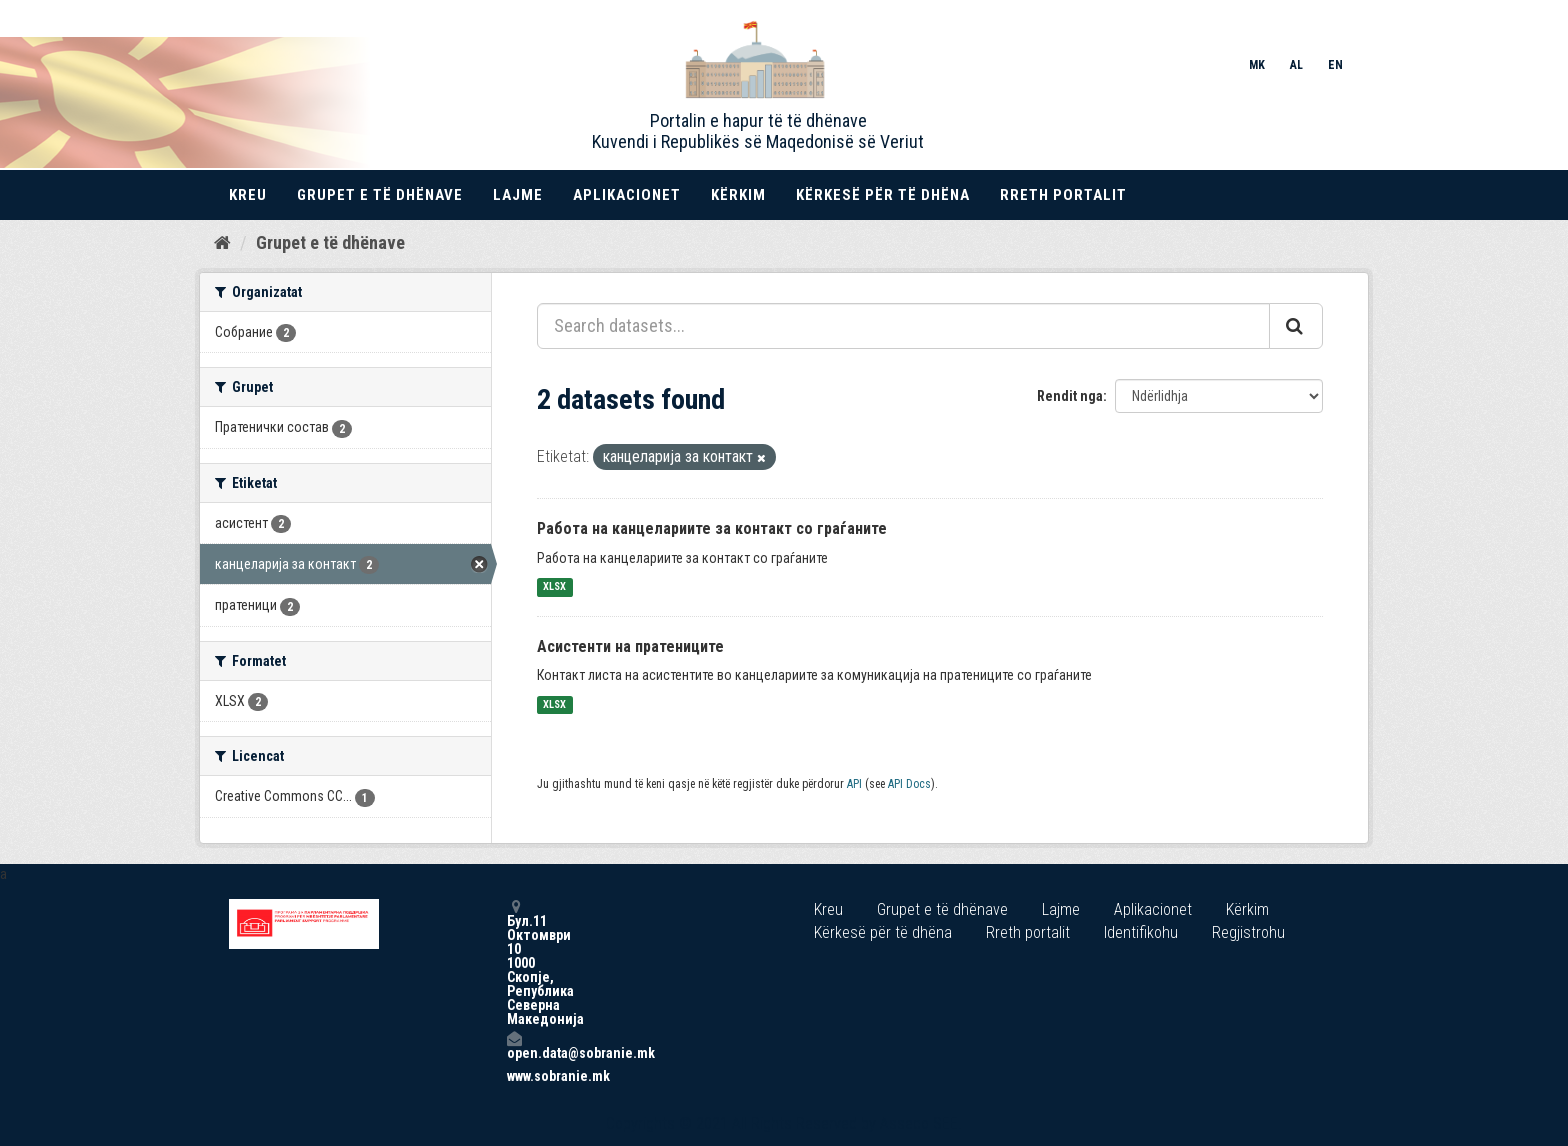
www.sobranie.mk (514, 1076)
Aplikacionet (627, 195)
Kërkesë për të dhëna (883, 195)
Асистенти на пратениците (630, 646)
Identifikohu (1141, 932)
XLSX (554, 587)
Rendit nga (1070, 396)
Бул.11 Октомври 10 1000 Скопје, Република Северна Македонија (514, 962)
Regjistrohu (1248, 932)
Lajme (518, 195)
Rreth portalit (1063, 195)
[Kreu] (222, 243)
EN (1335, 65)
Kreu (248, 195)
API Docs (909, 784)
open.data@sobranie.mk (514, 1045)
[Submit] (1296, 326)
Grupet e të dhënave (380, 195)
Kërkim (738, 195)
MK (1257, 65)
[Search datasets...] (903, 326)
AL (1296, 65)
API (854, 784)
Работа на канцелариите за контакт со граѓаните (712, 528)
